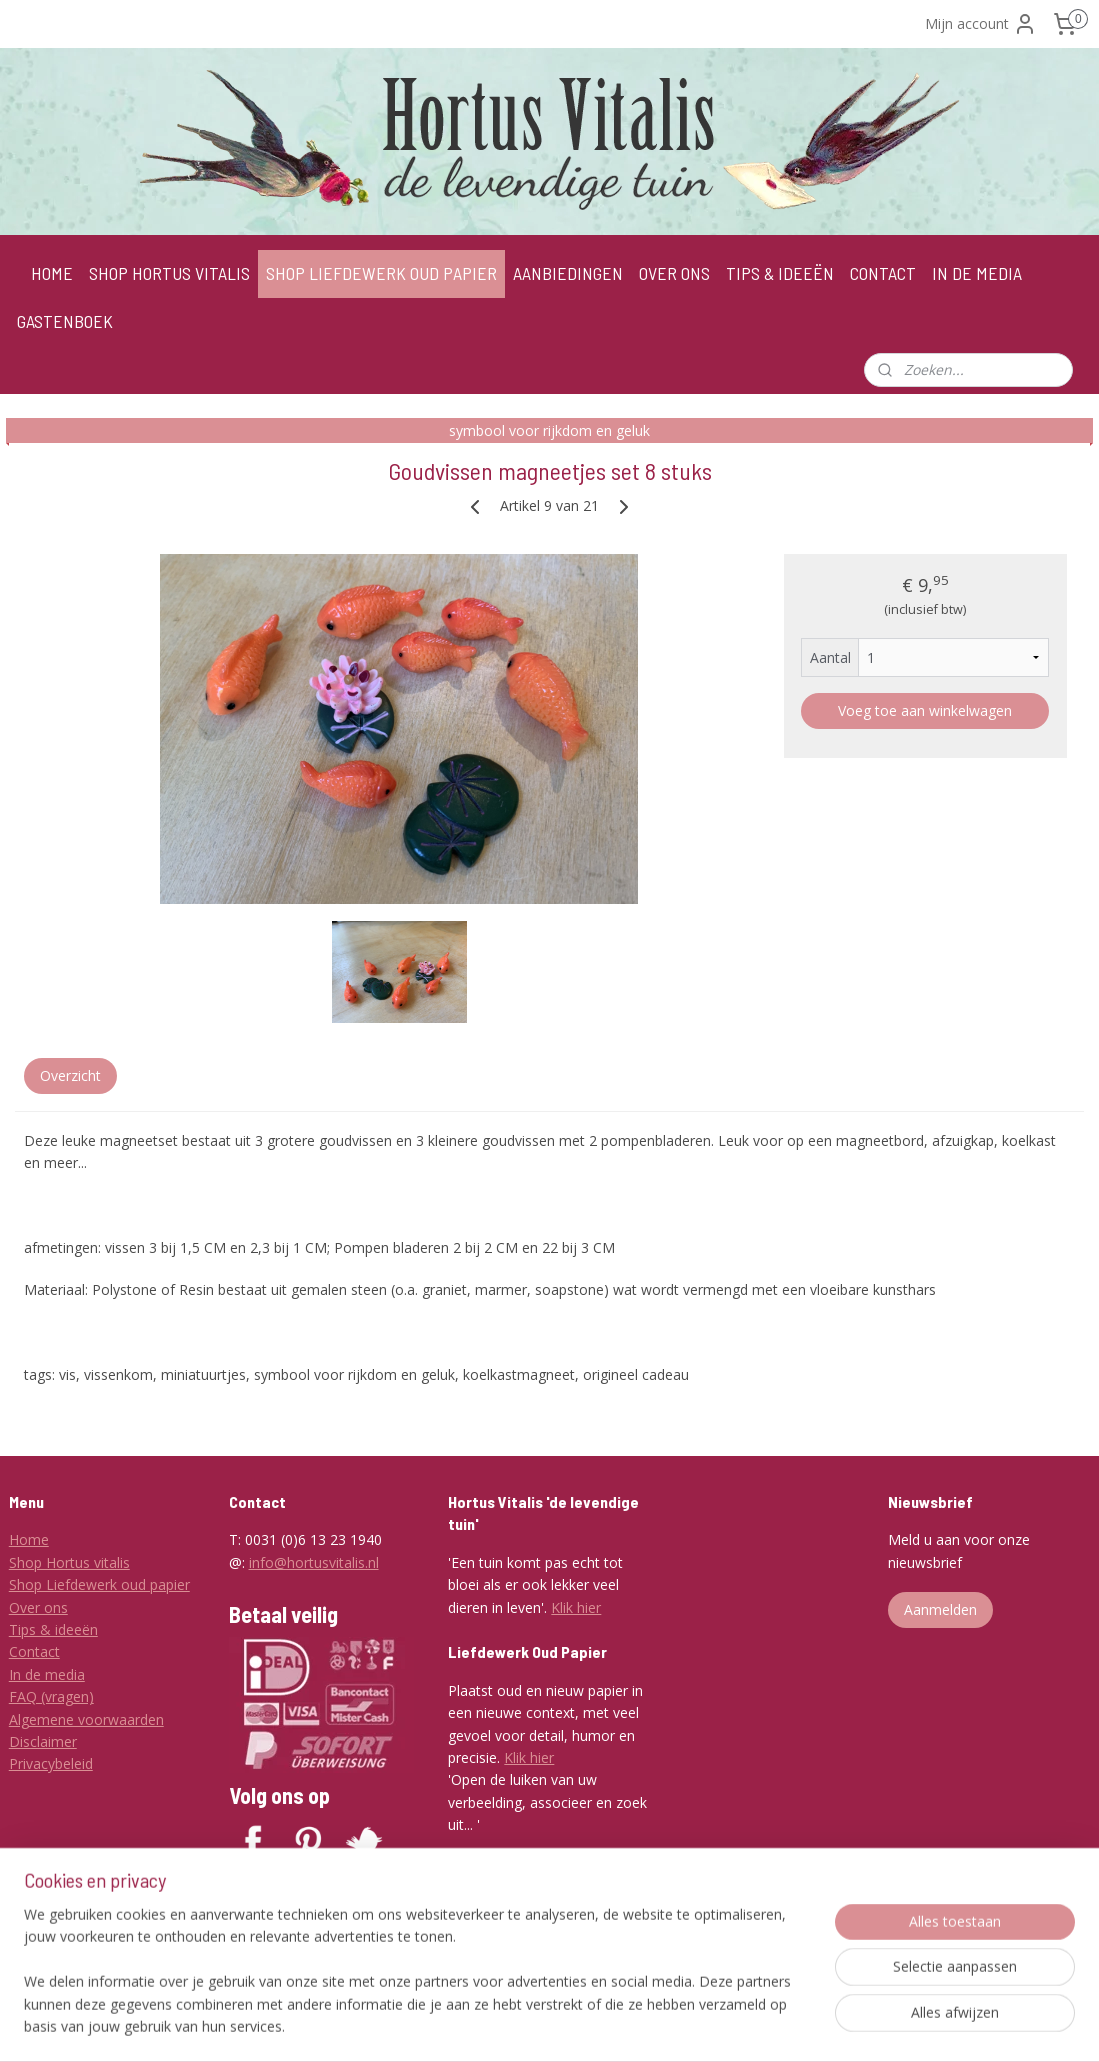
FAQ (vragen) (51, 1696)
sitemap (523, 2025)
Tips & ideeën (53, 1629)
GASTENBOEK (65, 321)
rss (565, 2025)
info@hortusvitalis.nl (314, 1562)
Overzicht (70, 1074)
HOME (52, 273)
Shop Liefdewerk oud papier (99, 1584)
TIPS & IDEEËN (780, 273)
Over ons (38, 1607)
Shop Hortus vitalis (69, 1562)
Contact (34, 1651)
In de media (47, 1674)
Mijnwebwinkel (816, 2025)
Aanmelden (940, 1609)
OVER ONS (674, 273)
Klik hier (576, 1607)
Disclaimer (43, 1741)
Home (29, 1539)
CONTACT (883, 273)
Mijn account (981, 24)
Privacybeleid (51, 1763)
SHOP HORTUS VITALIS (169, 273)
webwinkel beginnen (642, 2025)
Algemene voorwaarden (86, 1719)
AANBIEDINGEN (568, 273)
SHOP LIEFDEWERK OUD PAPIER (381, 273)
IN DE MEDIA (977, 273)
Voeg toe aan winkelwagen (925, 709)
